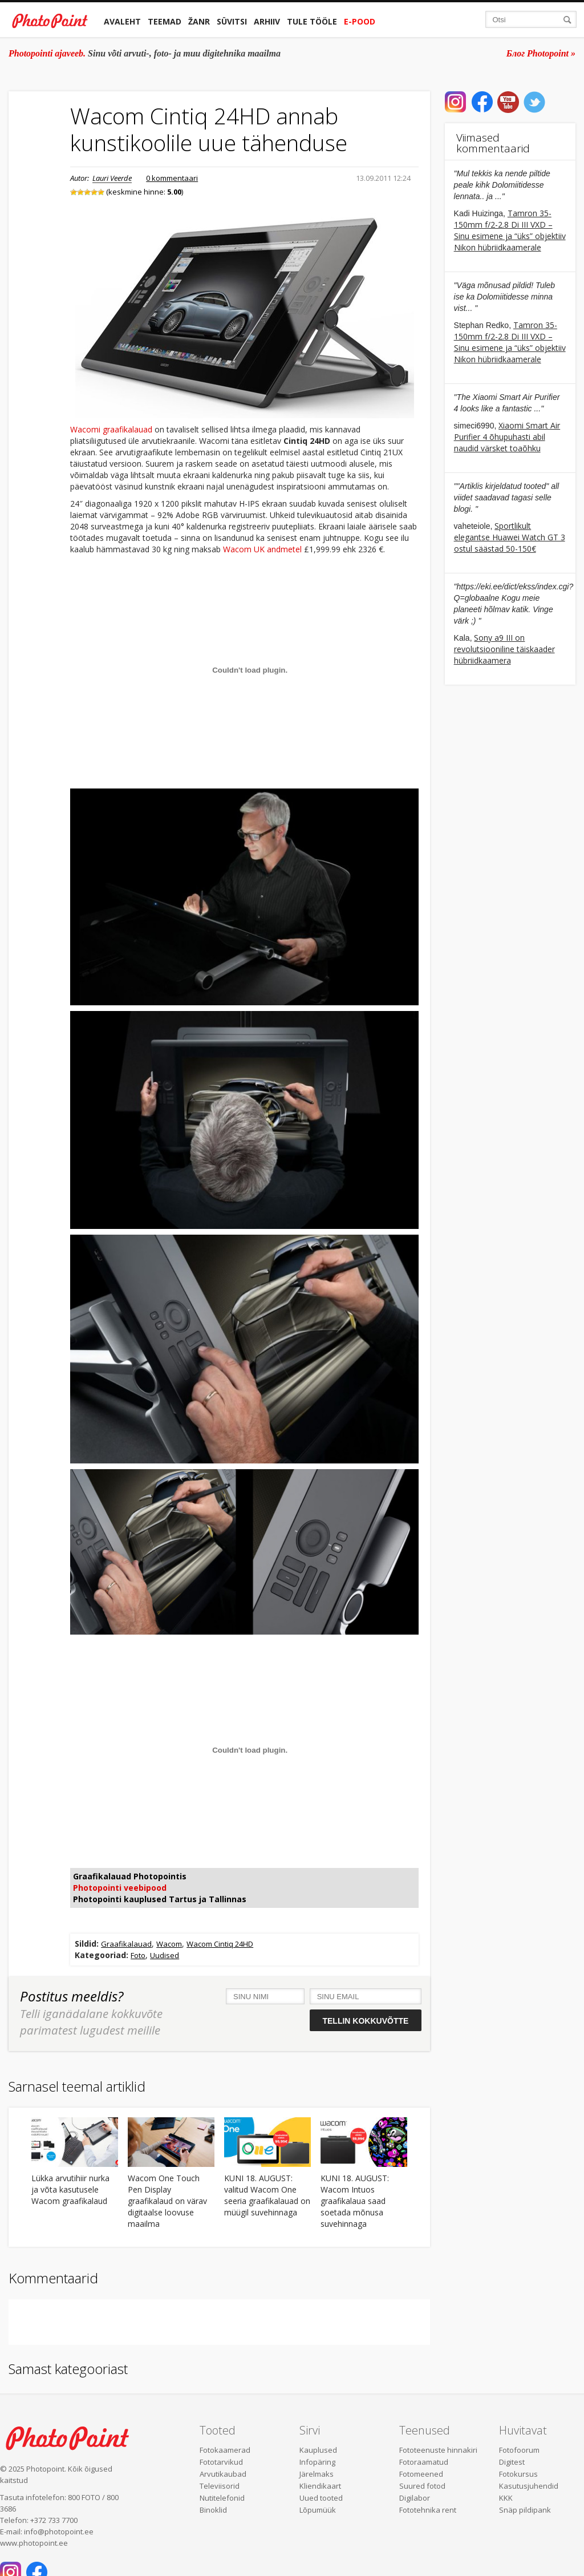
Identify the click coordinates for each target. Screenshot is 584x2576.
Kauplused (318, 2450)
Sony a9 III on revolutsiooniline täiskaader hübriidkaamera (504, 649)
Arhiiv (267, 21)
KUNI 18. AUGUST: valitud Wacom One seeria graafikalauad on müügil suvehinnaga (267, 2195)
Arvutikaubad (223, 2474)
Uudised (164, 1955)
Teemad (164, 21)
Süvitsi (232, 21)
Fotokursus (518, 2474)
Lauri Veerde (112, 178)
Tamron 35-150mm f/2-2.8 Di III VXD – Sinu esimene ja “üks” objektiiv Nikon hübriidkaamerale (510, 230)
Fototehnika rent (427, 2510)
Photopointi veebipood (120, 1887)
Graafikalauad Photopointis (129, 1876)
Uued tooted (321, 2498)
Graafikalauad (126, 1944)
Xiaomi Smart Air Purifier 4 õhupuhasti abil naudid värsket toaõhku (507, 437)
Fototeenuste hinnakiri (438, 2450)
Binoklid (213, 2510)
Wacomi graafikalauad (111, 429)
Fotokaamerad (225, 2450)
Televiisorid (220, 2486)
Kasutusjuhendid (528, 2486)
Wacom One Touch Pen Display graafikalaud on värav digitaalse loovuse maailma (167, 2201)
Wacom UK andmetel (262, 549)
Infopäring (317, 2462)
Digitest (512, 2462)
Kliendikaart (320, 2486)
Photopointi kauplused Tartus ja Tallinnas (159, 1899)
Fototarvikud (221, 2462)
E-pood (359, 21)
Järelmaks (316, 2474)
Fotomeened (421, 2474)
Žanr (199, 21)
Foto (138, 1955)
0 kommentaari (172, 178)
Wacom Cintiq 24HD (219, 1944)
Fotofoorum (519, 2450)
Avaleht (122, 21)
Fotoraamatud (423, 2462)
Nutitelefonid (222, 2498)
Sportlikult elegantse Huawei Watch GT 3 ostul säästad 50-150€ (509, 537)
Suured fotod (422, 2486)
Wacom (169, 1944)
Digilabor (414, 2498)
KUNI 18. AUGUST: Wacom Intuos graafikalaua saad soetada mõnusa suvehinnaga (355, 2201)
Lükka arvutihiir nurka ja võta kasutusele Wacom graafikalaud (70, 2189)
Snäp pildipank (525, 2510)
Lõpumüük (317, 2510)
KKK (506, 2498)
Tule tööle (312, 21)
